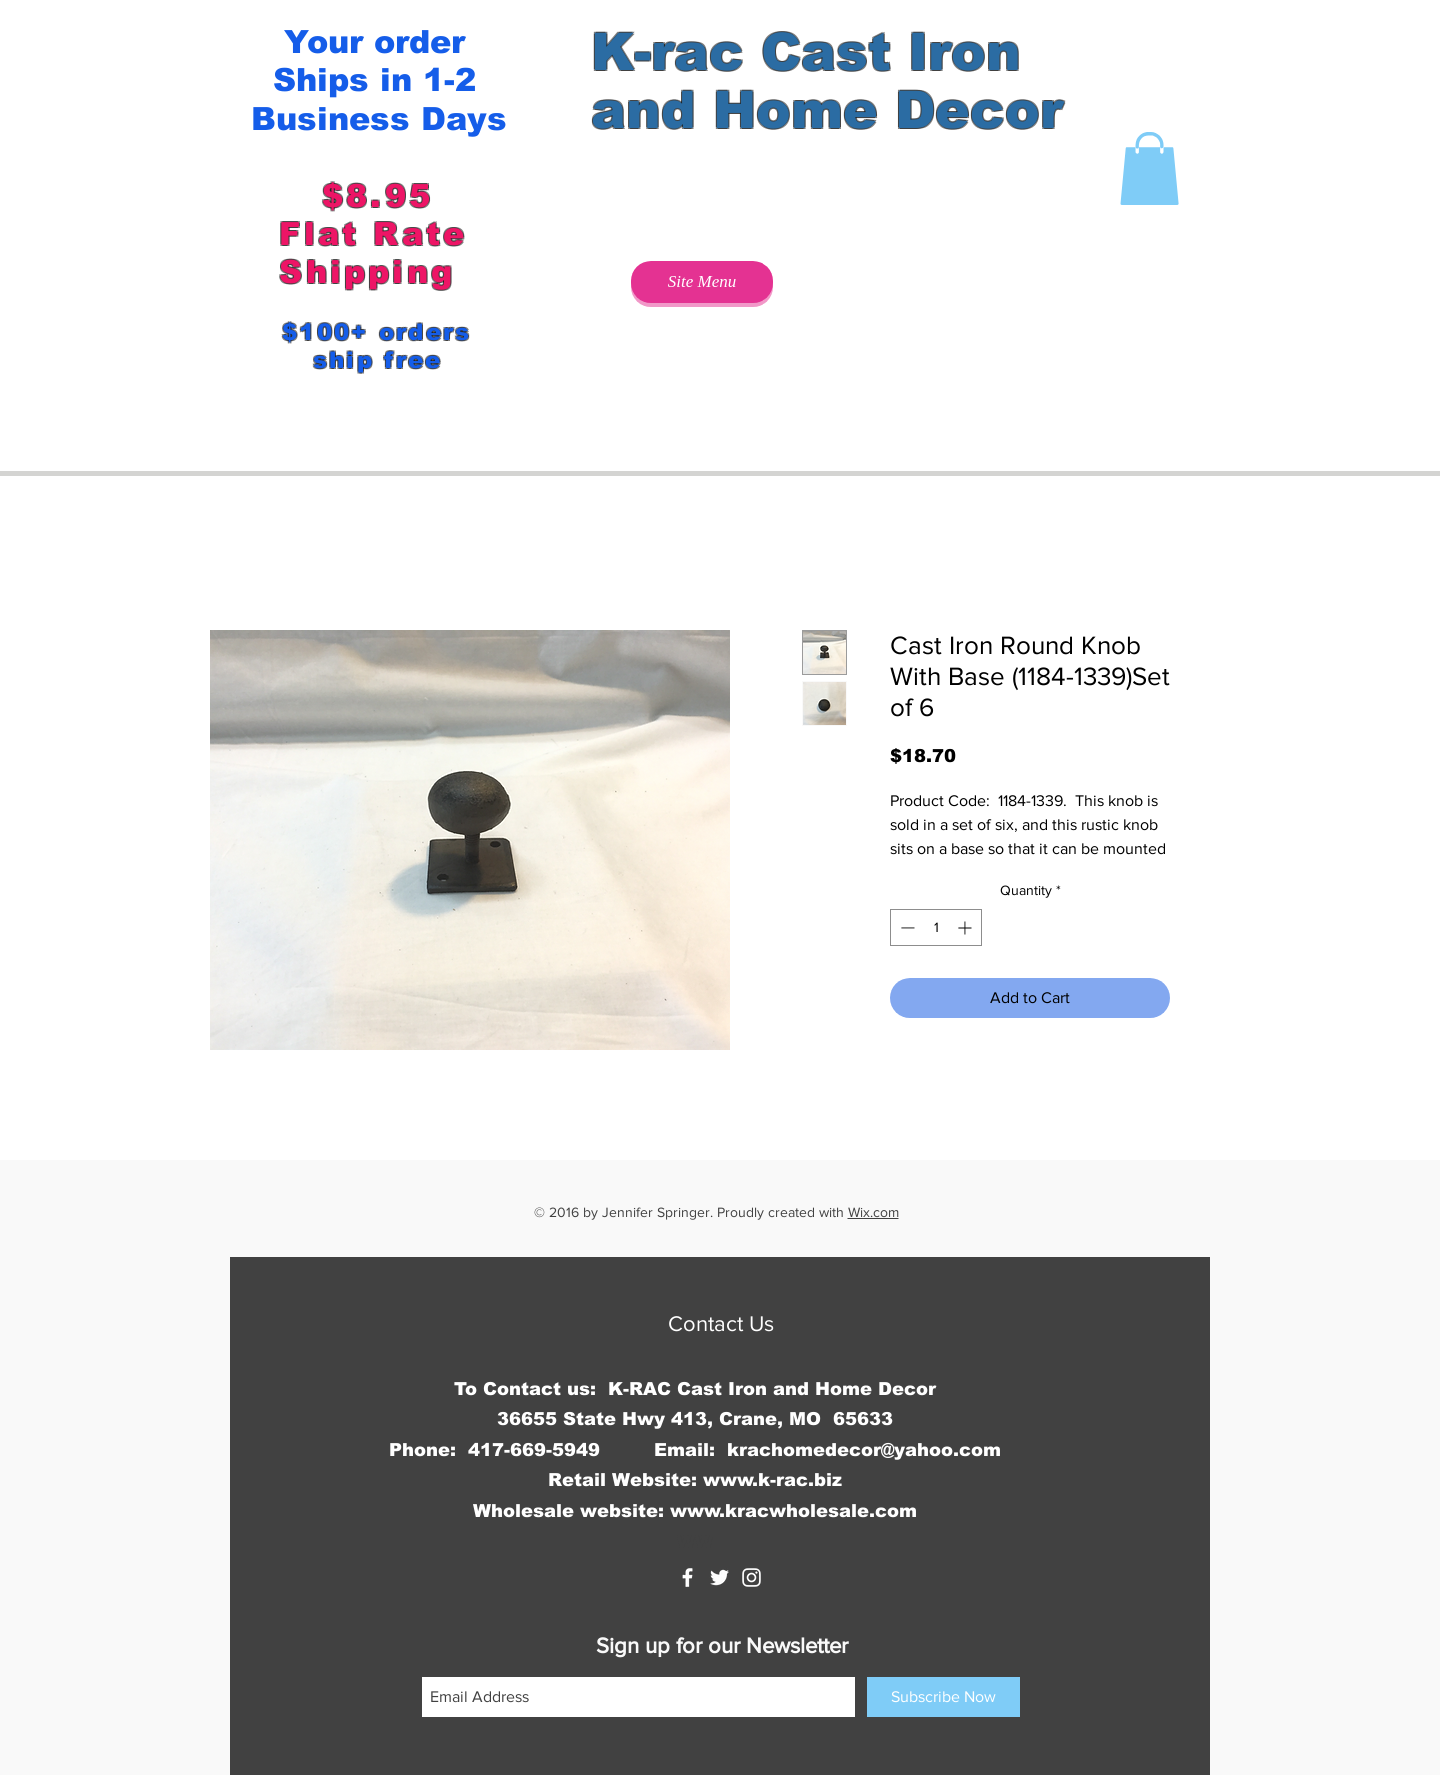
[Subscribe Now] (943, 1697)
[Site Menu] (702, 282)
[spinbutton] (936, 927)
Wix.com (873, 1212)
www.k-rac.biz (772, 1480)
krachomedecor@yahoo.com (864, 1450)
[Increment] (966, 927)
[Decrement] (905, 927)
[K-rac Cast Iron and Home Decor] (687, 1577)
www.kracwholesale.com (793, 1511)
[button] (1149, 168)
